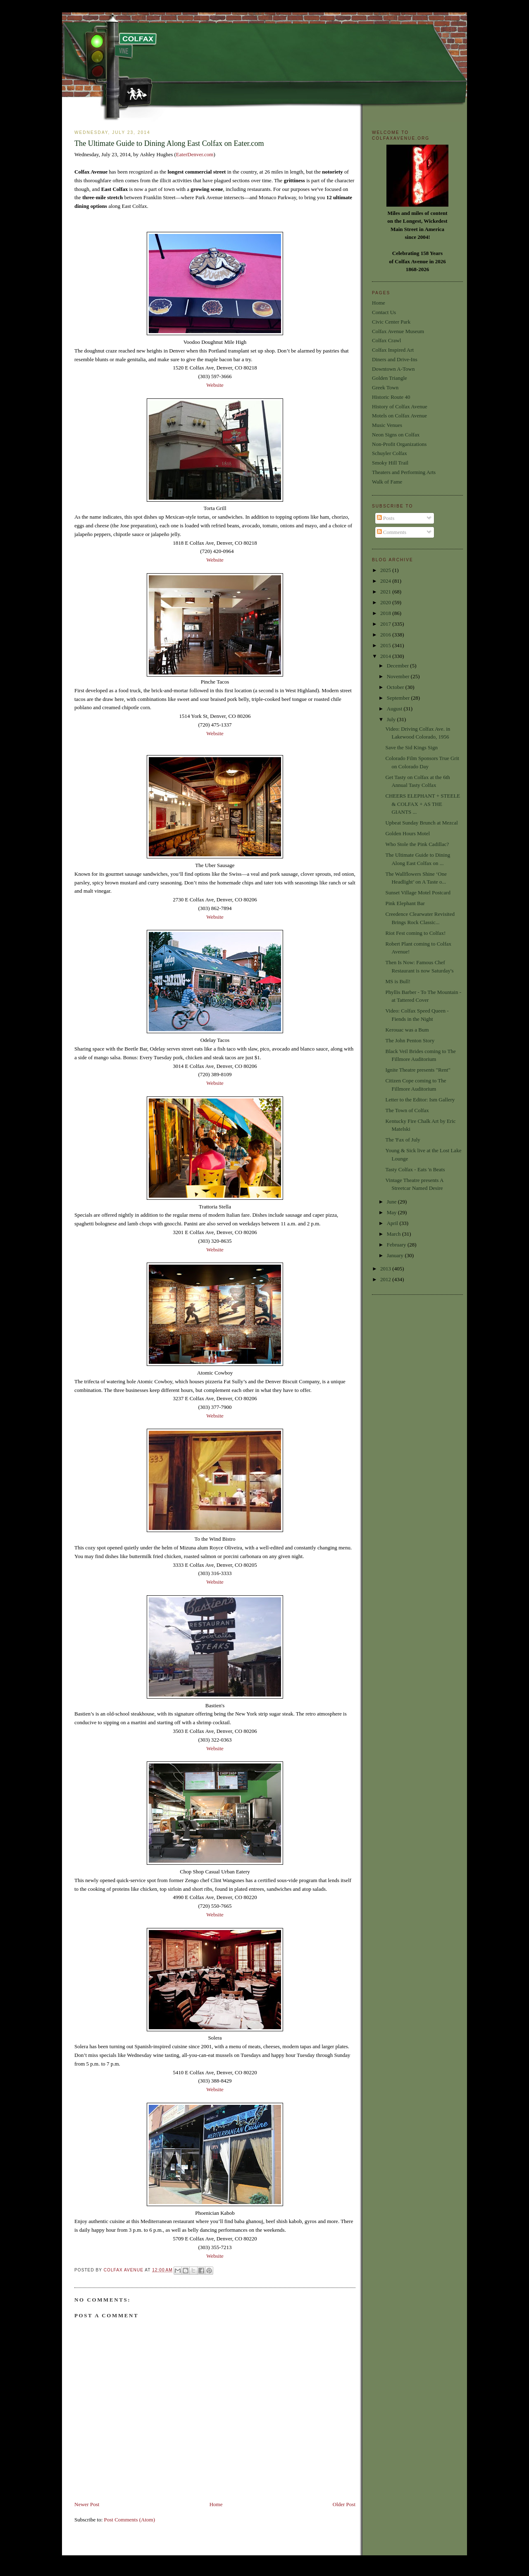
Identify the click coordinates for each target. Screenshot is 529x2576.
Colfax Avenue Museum (398, 331)
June (392, 1202)
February (397, 1245)
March (394, 1234)
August (395, 708)
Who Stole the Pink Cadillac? (417, 844)
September (399, 698)
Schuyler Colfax (389, 453)
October (396, 687)
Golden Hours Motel (407, 833)
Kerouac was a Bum (407, 1030)
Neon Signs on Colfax (395, 434)
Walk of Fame (387, 482)
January (396, 1255)
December (398, 665)
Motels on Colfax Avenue (399, 415)
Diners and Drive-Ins (394, 359)
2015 (386, 645)
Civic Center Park (391, 322)
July (392, 719)
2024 (386, 581)
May (392, 1212)
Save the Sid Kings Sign (411, 747)
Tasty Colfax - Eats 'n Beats (415, 1169)
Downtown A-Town (393, 369)
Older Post (344, 2504)
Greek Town (385, 387)
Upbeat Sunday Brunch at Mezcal (421, 823)
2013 (386, 1268)
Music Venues (387, 425)
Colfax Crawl (386, 340)
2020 (386, 602)
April (393, 1223)
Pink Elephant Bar (404, 903)
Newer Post (86, 2504)
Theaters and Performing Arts (404, 472)
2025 (386, 570)
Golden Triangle (389, 378)
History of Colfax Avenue (399, 406)
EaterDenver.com (195, 154)
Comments (392, 532)
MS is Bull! (397, 981)
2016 (386, 634)
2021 (386, 592)
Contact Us (384, 312)
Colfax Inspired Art (393, 350)
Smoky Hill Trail (390, 463)
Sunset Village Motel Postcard (417, 892)
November (399, 676)
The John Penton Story (409, 1040)
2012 (386, 1279)
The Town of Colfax (407, 1110)
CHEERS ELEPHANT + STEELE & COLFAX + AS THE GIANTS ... (422, 804)
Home (216, 2504)
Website (215, 385)
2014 (386, 656)
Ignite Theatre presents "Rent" (417, 1070)
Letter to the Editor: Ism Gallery (420, 1099)
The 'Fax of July (402, 1140)
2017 (386, 624)
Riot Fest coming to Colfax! (415, 933)
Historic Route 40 (391, 397)
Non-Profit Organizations (399, 444)
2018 (386, 613)
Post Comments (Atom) (129, 2519)
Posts (386, 518)
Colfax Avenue (124, 2270)
